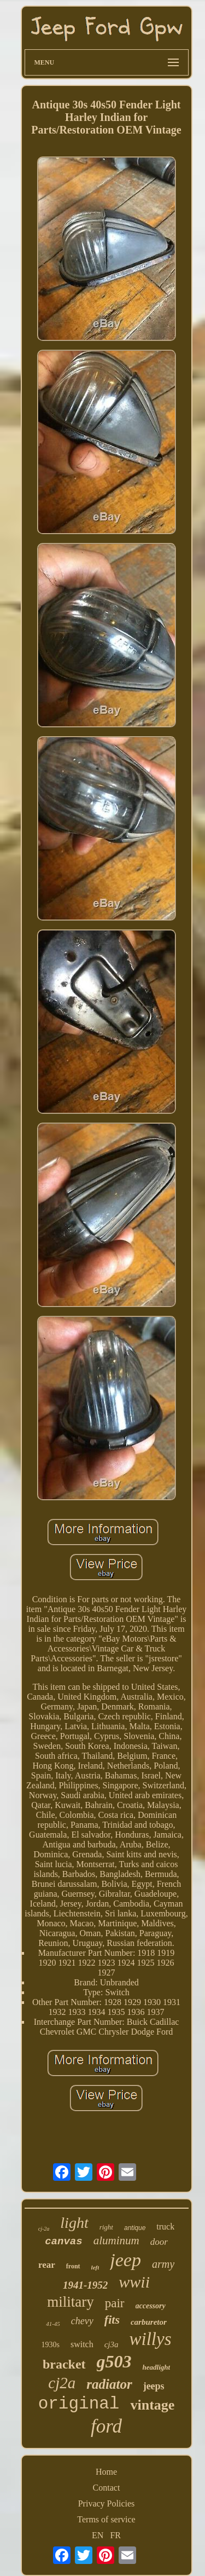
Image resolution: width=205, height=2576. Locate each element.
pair (115, 2303)
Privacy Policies (106, 2503)
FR (115, 2535)
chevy (82, 2320)
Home (106, 2471)
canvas (63, 2242)
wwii (134, 2282)
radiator (109, 2384)
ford (106, 2426)
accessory (151, 2306)
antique (134, 2228)
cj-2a (44, 2229)
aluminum (116, 2240)
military (70, 2302)
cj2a (61, 2383)
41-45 (53, 2323)
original (79, 2403)
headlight (157, 2367)
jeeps (154, 2386)
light (74, 2222)
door (159, 2242)
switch (82, 2344)
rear (46, 2265)
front (73, 2266)
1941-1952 (85, 2285)
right (106, 2227)
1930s (50, 2345)
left (95, 2267)
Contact (106, 2487)
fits (112, 2319)
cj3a (111, 2344)
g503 (114, 2361)
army (163, 2264)
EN (97, 2535)
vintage (152, 2405)
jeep (125, 2260)
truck (165, 2226)
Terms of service (106, 2519)
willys (151, 2339)
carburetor (149, 2322)
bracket (64, 2364)
